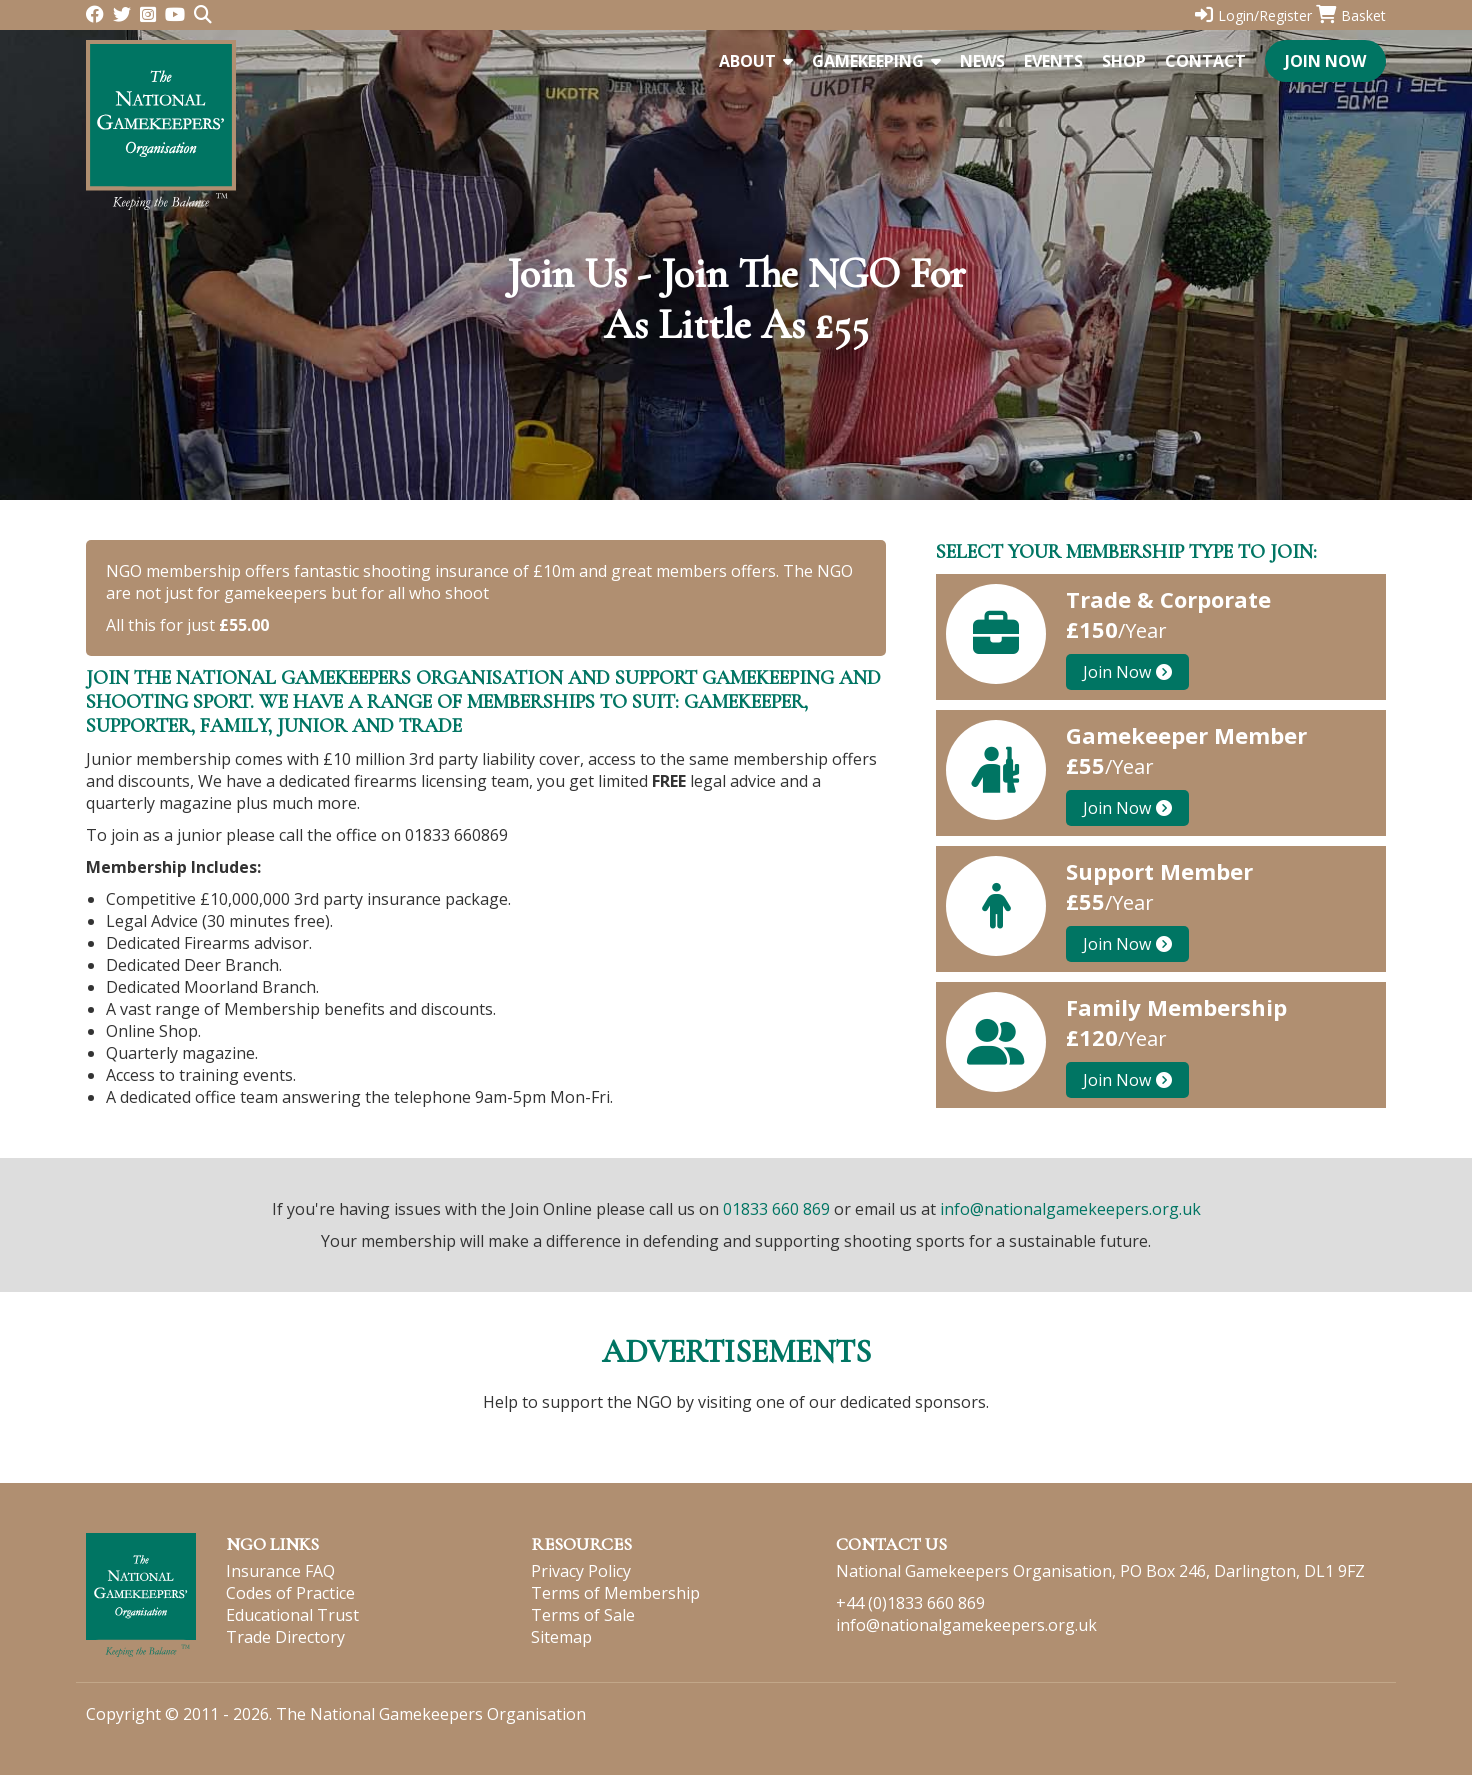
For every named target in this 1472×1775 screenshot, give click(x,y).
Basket (1351, 15)
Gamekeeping (876, 61)
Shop (1124, 61)
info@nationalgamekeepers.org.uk (1070, 1209)
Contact (1205, 61)
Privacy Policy (581, 1571)
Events (1053, 61)
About (756, 61)
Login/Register (1253, 15)
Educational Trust (292, 1615)
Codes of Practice (290, 1593)
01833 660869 (456, 835)
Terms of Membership (615, 1593)
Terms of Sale (583, 1615)
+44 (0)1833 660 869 (910, 1603)
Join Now (1325, 61)
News (982, 61)
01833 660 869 (776, 1209)
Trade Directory (285, 1637)
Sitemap (561, 1637)
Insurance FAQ (280, 1571)
